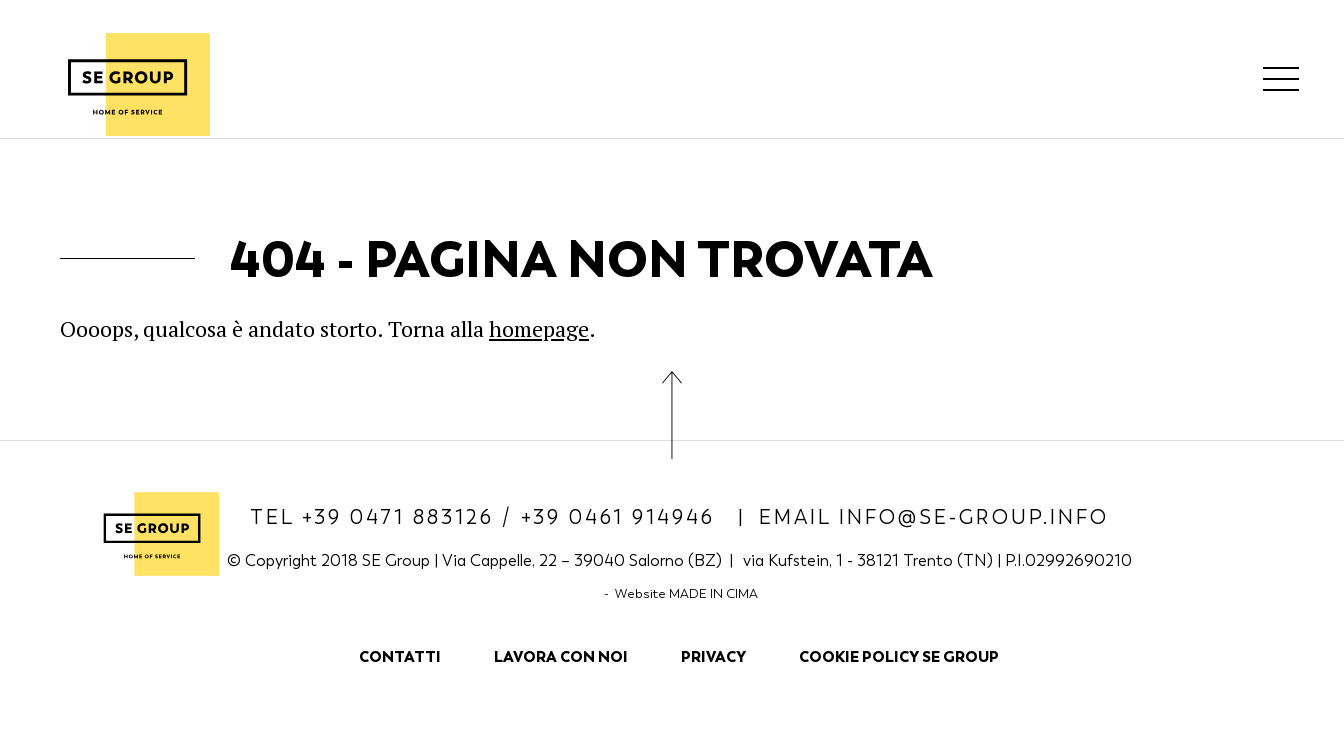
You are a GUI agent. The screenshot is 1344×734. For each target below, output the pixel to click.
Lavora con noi (561, 656)
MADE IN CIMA (713, 593)
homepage (539, 328)
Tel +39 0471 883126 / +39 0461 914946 (486, 517)
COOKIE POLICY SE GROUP (899, 656)
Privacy (713, 656)
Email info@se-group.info (934, 517)
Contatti (400, 656)
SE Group (127, 84)
